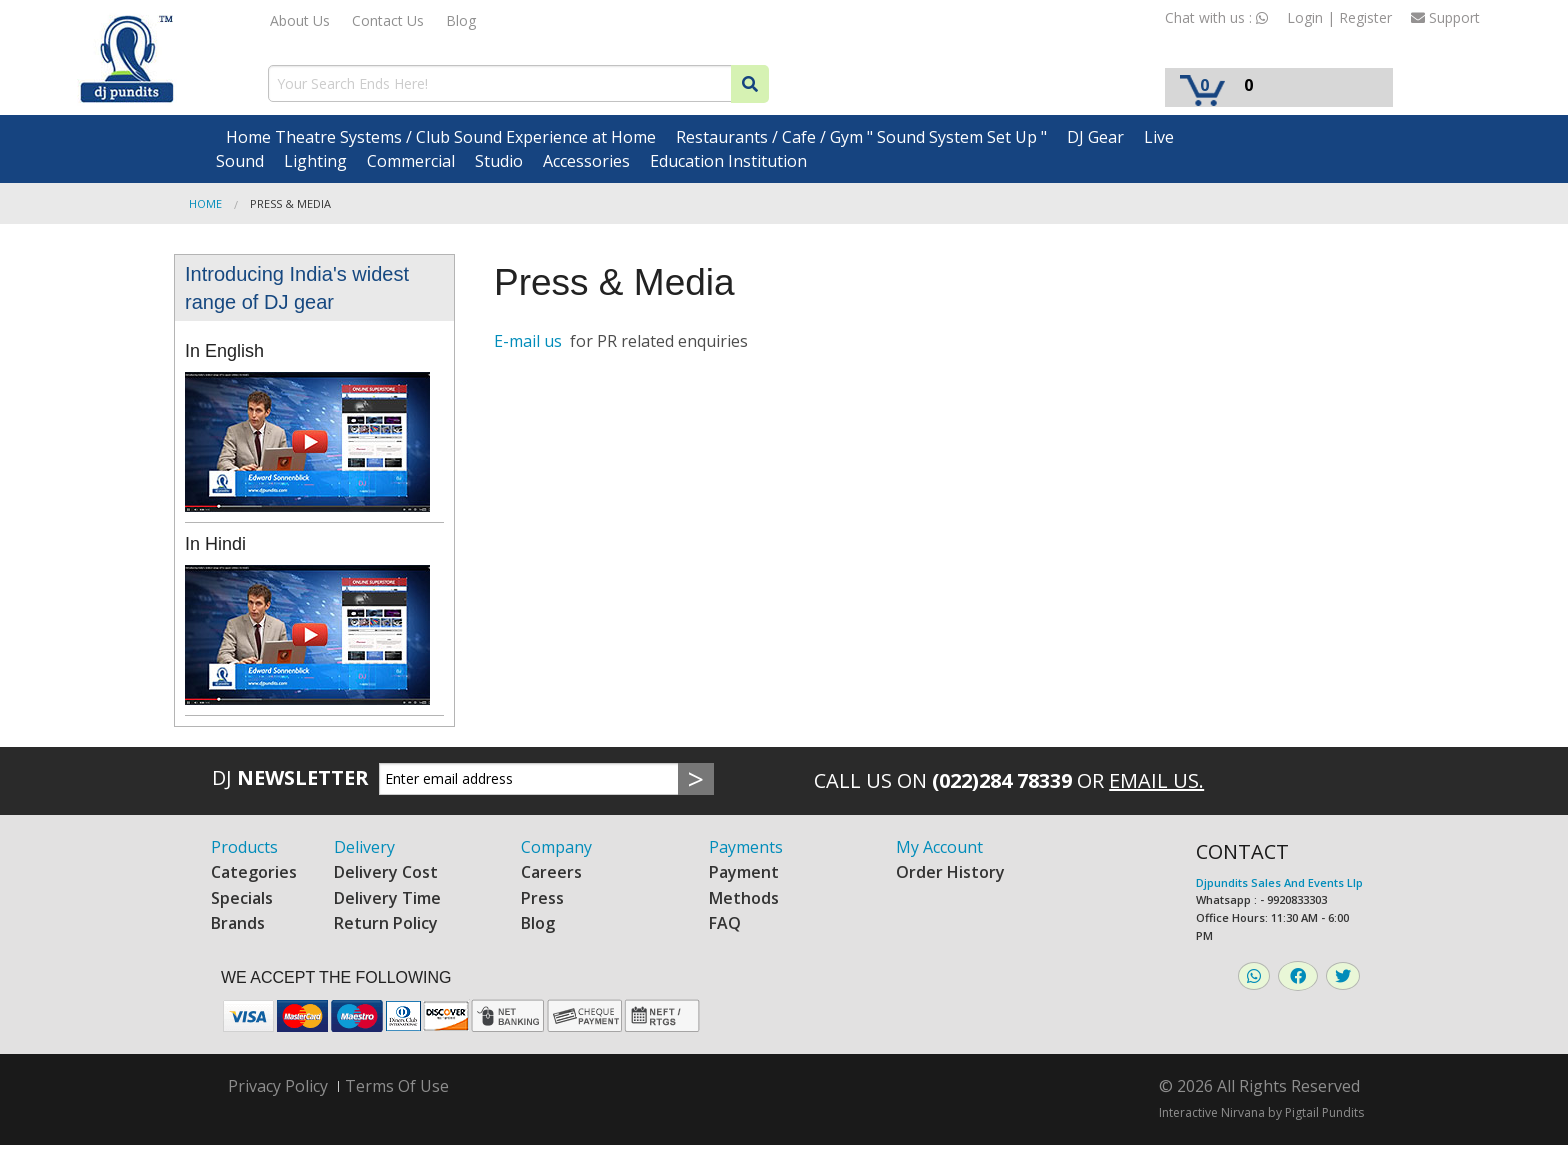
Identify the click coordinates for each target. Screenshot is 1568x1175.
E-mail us (530, 341)
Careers (551, 872)
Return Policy (386, 923)
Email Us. (1156, 780)
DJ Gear (1095, 137)
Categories (254, 872)
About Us (300, 20)
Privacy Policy (278, 1086)
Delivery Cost (386, 872)
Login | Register (1339, 17)
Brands (238, 923)
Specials (242, 898)
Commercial (411, 161)
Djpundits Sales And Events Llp (1279, 882)
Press (542, 898)
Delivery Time (387, 898)
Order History (950, 872)
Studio (499, 161)
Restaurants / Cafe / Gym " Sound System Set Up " (861, 137)
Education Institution (728, 161)
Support (1445, 17)
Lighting (315, 161)
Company (556, 847)
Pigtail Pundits (1324, 1112)
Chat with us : (1216, 17)
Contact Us (388, 20)
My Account (939, 847)
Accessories (586, 161)
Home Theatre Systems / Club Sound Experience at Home (441, 137)
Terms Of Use (397, 1086)
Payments (746, 847)
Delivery (364, 847)
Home (205, 203)
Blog (461, 20)
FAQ (725, 923)
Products (244, 847)
